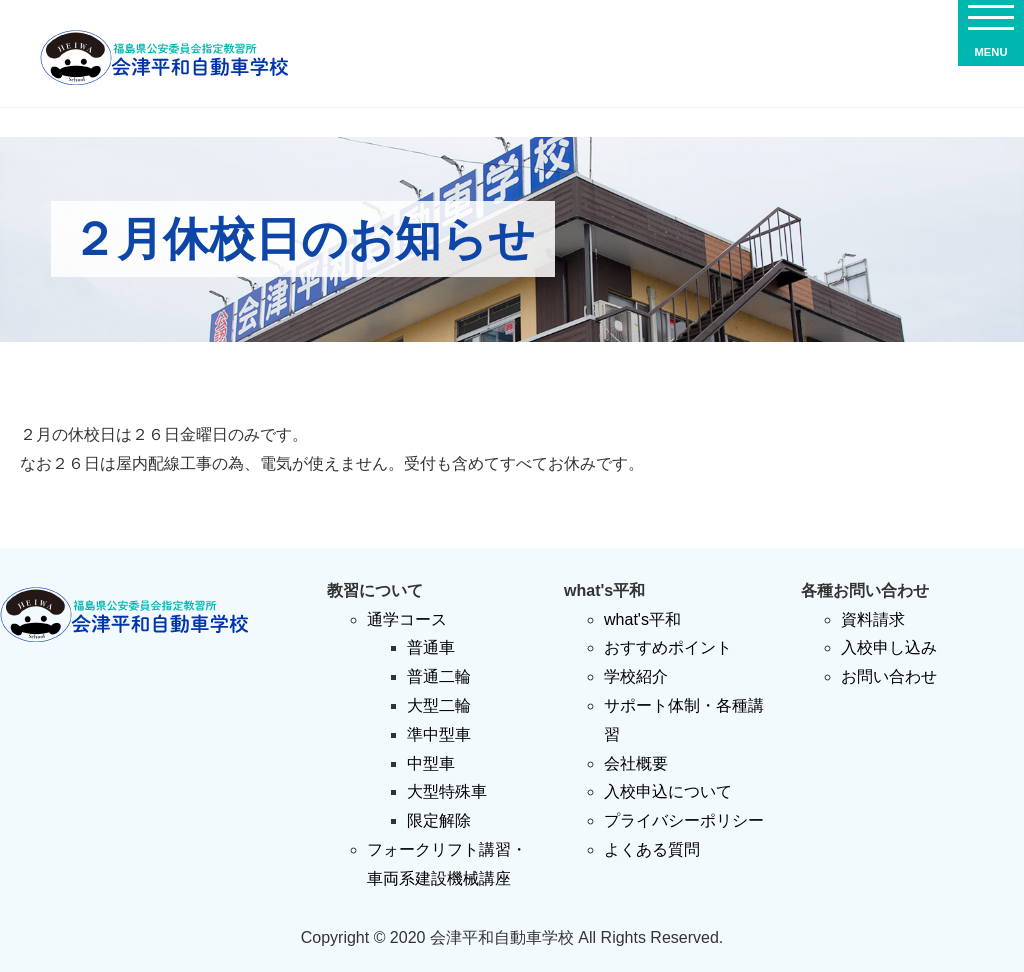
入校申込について (668, 791)
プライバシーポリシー (684, 820)
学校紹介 (636, 676)
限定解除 (439, 820)
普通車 (431, 647)
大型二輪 (439, 705)
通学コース (407, 619)
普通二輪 (439, 676)
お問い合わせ (889, 676)
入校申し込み (889, 647)
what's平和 (642, 619)
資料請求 (873, 619)
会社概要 (636, 763)
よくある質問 (652, 849)
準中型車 (439, 734)
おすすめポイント (668, 647)
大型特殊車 (447, 791)
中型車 (431, 763)
